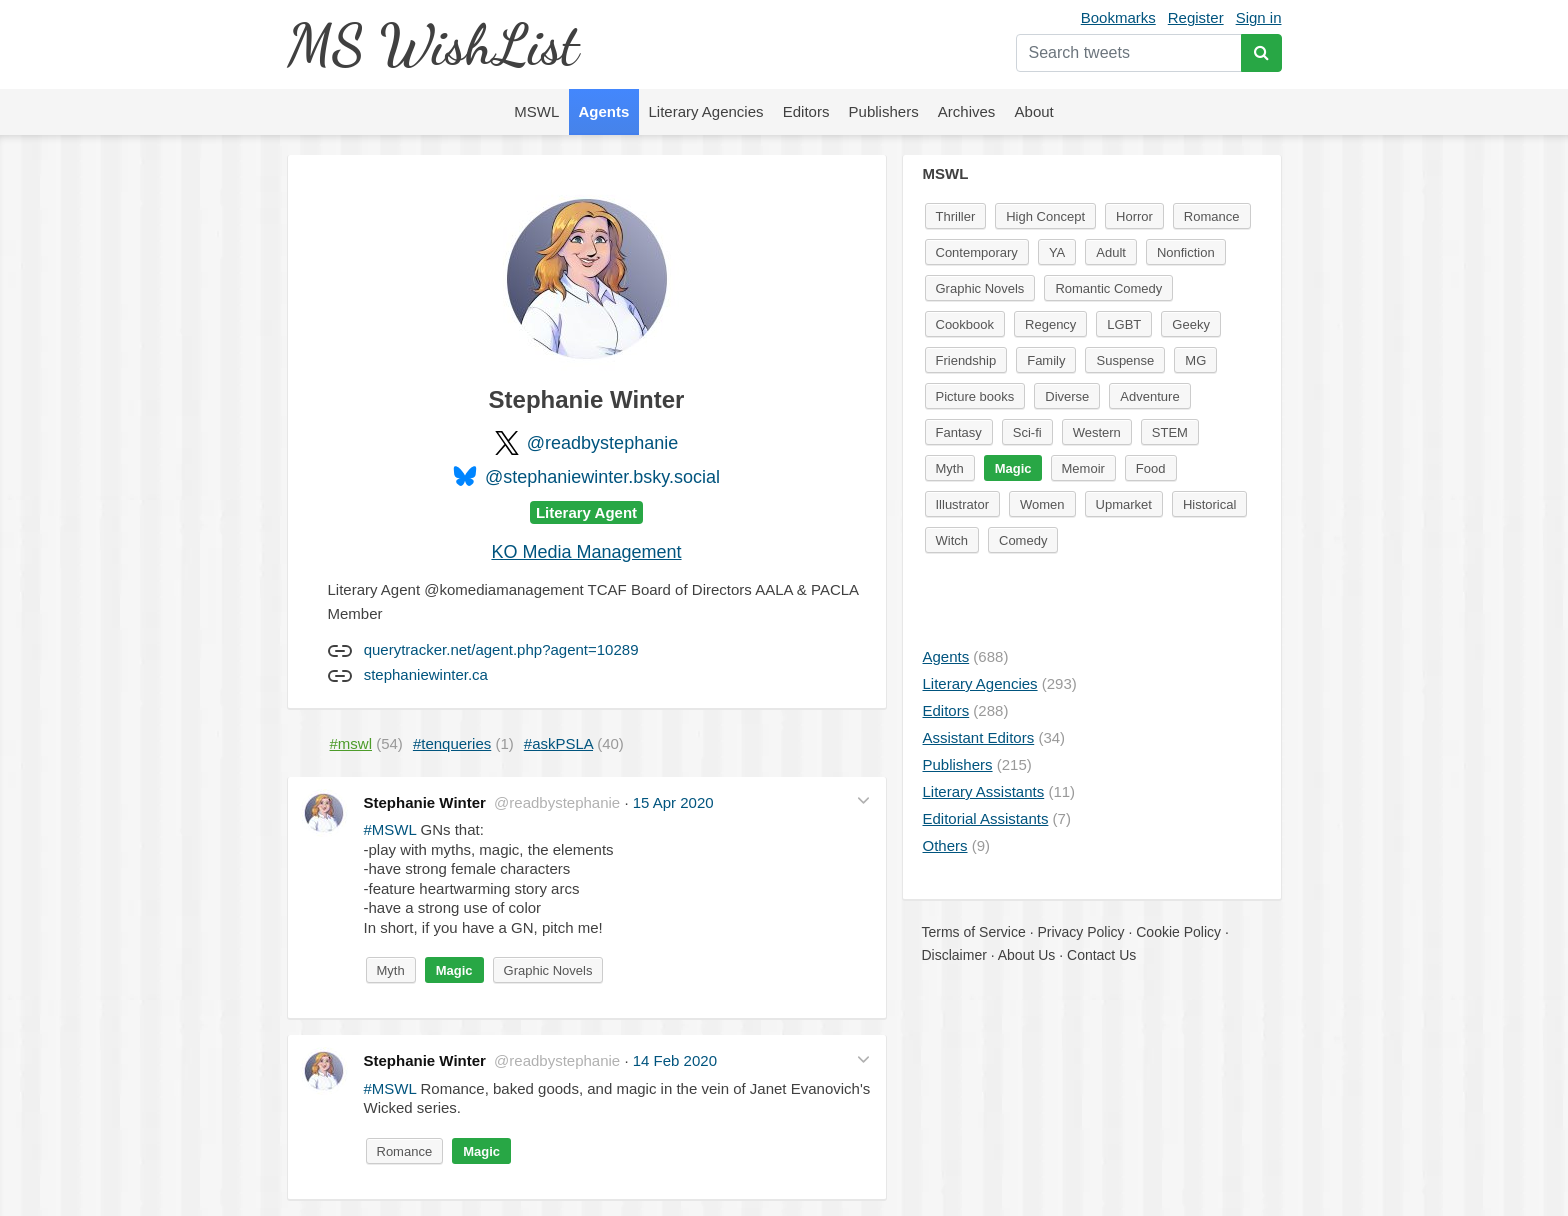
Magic (454, 970)
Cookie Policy (1178, 932)
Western (1097, 432)
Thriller (956, 216)
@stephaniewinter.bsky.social (602, 477)
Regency (1050, 324)
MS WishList (432, 44)
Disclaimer (954, 955)
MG (1195, 360)
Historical (1209, 504)
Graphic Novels (548, 970)
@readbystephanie (602, 443)
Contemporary (977, 252)
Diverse (1067, 396)
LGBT (1124, 324)
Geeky (1191, 324)
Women (1042, 504)
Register (1196, 17)
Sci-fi (1027, 432)
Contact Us (1101, 955)
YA (1057, 252)
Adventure (1149, 396)
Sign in (1259, 17)
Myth (391, 970)
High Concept (1045, 216)
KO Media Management (586, 552)
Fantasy (959, 432)
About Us (1027, 955)
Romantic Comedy (1108, 288)
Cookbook (965, 324)
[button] (863, 800)
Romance (405, 1151)
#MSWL (390, 829)
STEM (1170, 432)
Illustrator (962, 504)
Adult (1111, 252)
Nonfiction (1186, 252)
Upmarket (1124, 504)
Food (1151, 468)
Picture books (975, 396)
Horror (1134, 216)
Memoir (1083, 468)
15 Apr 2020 (673, 802)
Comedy (1023, 540)
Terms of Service (974, 932)
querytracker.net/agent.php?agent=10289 (501, 649)
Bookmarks (1118, 17)
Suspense (1125, 360)
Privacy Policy (1080, 932)
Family (1046, 360)
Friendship (966, 360)
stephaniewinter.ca (426, 674)
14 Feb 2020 (675, 1060)
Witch (952, 540)
